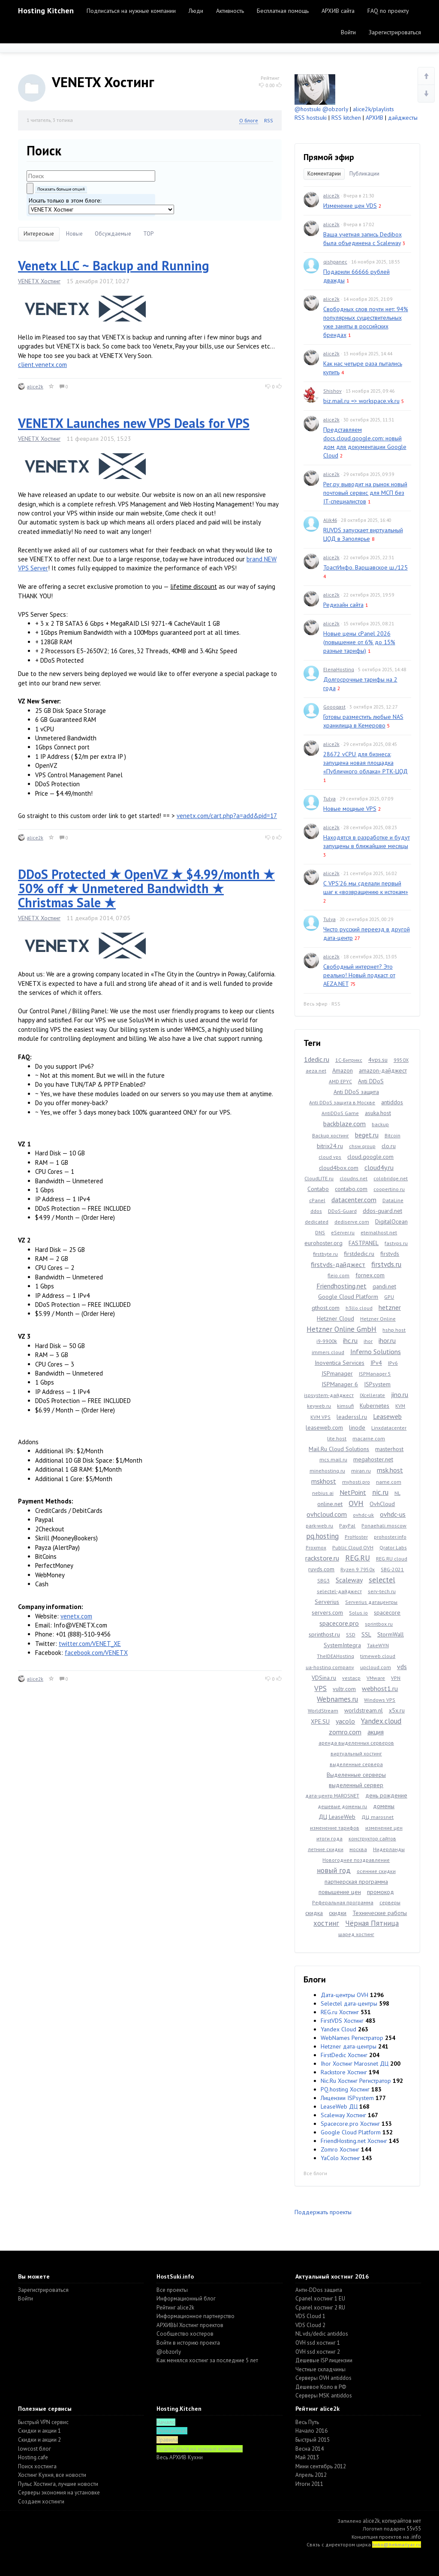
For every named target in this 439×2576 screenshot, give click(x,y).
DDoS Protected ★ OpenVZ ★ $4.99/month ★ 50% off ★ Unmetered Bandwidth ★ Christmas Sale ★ (146, 888)
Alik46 (330, 520)
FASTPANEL (364, 1243)
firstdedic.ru (359, 1254)
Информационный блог (186, 2298)
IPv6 (393, 1363)
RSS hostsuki (311, 117)
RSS (268, 120)
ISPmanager (337, 1373)
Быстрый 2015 (312, 2439)
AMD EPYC (340, 1081)
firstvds (389, 1254)
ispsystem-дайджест (329, 1395)
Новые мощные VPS (349, 808)
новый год (334, 1870)
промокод (380, 1892)
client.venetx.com (42, 365)
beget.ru (367, 1134)
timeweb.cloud (377, 1656)
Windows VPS (379, 1700)
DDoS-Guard (342, 1211)
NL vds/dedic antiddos (321, 2333)
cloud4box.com (338, 1168)
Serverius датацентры (371, 1602)
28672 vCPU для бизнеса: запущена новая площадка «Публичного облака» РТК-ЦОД (365, 762)
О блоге (248, 120)
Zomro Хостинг (340, 2149)
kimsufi (345, 1406)
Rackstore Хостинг (344, 2072)
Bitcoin (392, 1135)
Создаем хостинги (41, 2501)
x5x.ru (397, 1710)
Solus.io (358, 1612)
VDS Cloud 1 (310, 2316)
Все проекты (172, 2290)
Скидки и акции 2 (39, 2439)
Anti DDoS (371, 1081)
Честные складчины (320, 2369)
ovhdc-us (393, 1514)
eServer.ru (343, 1232)
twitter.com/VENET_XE (90, 1644)
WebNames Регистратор (352, 2038)
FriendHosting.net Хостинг (354, 2141)
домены (383, 1806)
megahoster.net (373, 1459)
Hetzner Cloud (335, 1318)
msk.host (390, 1470)
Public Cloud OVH (352, 1547)
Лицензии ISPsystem (347, 2098)
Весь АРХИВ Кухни (179, 2457)
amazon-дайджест (383, 1070)
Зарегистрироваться (395, 32)
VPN (395, 1678)
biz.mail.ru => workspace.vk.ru (361, 401)
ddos (316, 1211)
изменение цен (384, 1827)
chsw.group (362, 1146)
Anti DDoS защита (356, 1092)
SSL (366, 1634)
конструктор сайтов (372, 1838)
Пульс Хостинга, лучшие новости (58, 2484)
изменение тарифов (334, 1827)
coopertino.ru (389, 1189)
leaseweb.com (324, 1427)
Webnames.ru (337, 1699)
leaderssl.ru (352, 1417)
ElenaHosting (338, 669)
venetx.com (76, 1616)
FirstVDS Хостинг (342, 2020)
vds (402, 1666)
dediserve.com (351, 1221)
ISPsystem (377, 1384)
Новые (74, 233)
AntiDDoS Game (340, 1113)
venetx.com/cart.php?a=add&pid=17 (227, 816)
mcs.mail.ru (333, 1459)
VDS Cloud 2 (310, 2325)
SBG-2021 (392, 1569)
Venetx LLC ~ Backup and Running (113, 265)
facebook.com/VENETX (96, 1653)
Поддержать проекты (323, 2212)
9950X (401, 1060)
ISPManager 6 (340, 1384)
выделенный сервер (356, 1785)
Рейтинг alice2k (175, 2307)
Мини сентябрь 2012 (320, 2466)
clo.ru (389, 1146)
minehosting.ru (327, 1470)
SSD (350, 1634)
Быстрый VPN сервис (43, 2422)
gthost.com (326, 1308)
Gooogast (334, 706)
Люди (196, 11)
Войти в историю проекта (188, 2342)
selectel (382, 1580)
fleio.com (338, 1275)
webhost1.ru (380, 1688)
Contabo (318, 1189)
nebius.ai (323, 1493)
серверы (389, 1902)
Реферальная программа (342, 1902)
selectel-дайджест (339, 1591)
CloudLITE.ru (319, 1178)
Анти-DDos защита (318, 2290)
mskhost (323, 1481)
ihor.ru (387, 1340)
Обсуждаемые (113, 233)
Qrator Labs (393, 1547)
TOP (148, 233)
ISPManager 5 (375, 1373)
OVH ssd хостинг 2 (317, 2351)
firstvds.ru (386, 1264)
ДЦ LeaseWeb (337, 1817)
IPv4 (376, 1363)
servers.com (327, 1612)
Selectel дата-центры (349, 2003)
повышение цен (340, 1892)
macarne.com (368, 1438)
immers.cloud (328, 1352)
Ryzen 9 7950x (357, 1569)
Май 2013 (307, 2457)
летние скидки (325, 1849)
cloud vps (330, 1157)
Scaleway (349, 1580)
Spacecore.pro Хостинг (350, 2123)
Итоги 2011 (309, 2484)
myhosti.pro (356, 1482)
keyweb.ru (319, 1406)
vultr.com (344, 1689)
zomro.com (345, 1731)
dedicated (316, 1221)
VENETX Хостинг (39, 281)
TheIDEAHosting (335, 1656)
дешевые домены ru (342, 1806)
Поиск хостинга (37, 2466)
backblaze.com (344, 1123)
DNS (320, 1232)
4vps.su (378, 1060)
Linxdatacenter (388, 1427)
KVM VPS (320, 1417)
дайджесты (403, 117)
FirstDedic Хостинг (344, 2055)
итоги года (329, 1838)
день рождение (386, 1795)
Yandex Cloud (338, 2029)
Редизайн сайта (343, 605)
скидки (337, 1913)
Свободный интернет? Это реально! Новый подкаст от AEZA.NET (359, 975)
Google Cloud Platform (348, 1296)
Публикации (364, 173)
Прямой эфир (329, 157)
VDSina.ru (324, 1678)
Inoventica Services (339, 1363)
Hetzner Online (378, 1318)
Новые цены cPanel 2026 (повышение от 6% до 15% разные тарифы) (359, 642)
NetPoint (353, 1492)
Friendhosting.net (341, 1286)
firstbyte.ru (325, 1254)
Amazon (342, 1070)
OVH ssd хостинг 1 (317, 2342)
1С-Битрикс (348, 1060)
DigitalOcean (391, 1221)
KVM (400, 1406)
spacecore (387, 1612)
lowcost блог (34, 2448)
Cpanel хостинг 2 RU (320, 2307)
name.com (388, 1482)
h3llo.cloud (359, 1308)
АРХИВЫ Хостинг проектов (189, 2325)
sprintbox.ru (379, 1624)
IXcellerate (372, 1395)
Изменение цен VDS (350, 205)
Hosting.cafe (33, 2457)
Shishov (332, 391)
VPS (320, 1688)
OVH (356, 1503)
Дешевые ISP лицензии (323, 2360)
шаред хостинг (356, 1934)
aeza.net (316, 1070)
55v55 (413, 2528)
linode (357, 1427)
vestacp (351, 1678)
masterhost (389, 1449)
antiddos (392, 1102)
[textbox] (91, 176)
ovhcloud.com (327, 1514)
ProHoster (356, 1536)
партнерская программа (356, 1881)
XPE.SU (320, 1721)
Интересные (39, 233)
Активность (230, 11)
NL (397, 1493)
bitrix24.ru (330, 1146)
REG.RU (357, 1558)
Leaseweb (387, 1416)
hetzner (390, 1307)
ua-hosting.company (330, 1667)
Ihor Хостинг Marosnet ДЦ (354, 2063)
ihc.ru (350, 1340)
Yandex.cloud (381, 1721)
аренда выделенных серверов (356, 1743)
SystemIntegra (342, 1645)
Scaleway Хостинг (343, 2115)
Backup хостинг (330, 1135)
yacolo (345, 1721)
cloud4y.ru (379, 1167)
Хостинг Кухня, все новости (52, 2475)
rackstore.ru (322, 1558)
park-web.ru (319, 1525)
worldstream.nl (363, 1710)
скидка (314, 1913)
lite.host (336, 1438)
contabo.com (351, 1189)
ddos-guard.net (382, 1211)
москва (358, 1849)
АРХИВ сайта (338, 11)
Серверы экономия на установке (59, 2492)
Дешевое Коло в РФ (320, 2387)
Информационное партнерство (195, 2316)
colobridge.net (390, 1178)
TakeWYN (378, 1645)
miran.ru (361, 1470)
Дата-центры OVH (344, 1995)
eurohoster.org (323, 1243)
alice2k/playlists (373, 109)
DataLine (392, 1200)
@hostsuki (308, 109)
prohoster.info (390, 1536)
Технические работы (379, 1913)
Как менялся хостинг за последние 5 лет (207, 2360)
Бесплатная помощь (283, 11)
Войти (348, 32)
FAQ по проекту (388, 11)
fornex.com (370, 1275)
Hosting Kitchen (46, 10)
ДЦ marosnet (377, 1817)
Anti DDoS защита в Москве (342, 1102)
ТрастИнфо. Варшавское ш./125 (365, 567)
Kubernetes (374, 1405)
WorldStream (323, 1710)
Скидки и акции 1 (39, 2430)
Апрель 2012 (311, 2475)
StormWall (390, 1634)
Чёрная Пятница (372, 1923)
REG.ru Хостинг (340, 2012)
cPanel (317, 1200)
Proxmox (316, 1547)
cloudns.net (353, 1178)
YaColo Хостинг (340, 2158)
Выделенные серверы (356, 1775)
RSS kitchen (346, 117)
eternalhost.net (379, 1232)
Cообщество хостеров (184, 2333)
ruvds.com (321, 1569)
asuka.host (378, 1113)
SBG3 (323, 1580)
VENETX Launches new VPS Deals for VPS (134, 423)
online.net (330, 1504)
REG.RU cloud (391, 1558)
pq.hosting (322, 1536)
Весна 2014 (309, 2448)
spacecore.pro (339, 1623)
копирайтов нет (401, 2520)
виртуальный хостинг (356, 1753)
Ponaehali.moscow (383, 1525)
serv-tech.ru (382, 1591)
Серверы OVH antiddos (323, 2378)
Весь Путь (307, 2422)
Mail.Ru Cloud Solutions (339, 1449)
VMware (376, 1678)
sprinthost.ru (324, 1634)
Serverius (327, 1602)
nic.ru (380, 1492)
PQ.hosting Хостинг (345, 2089)
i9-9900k (326, 1341)
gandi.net (384, 1286)
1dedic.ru (316, 1059)
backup (380, 1124)
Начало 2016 (311, 2430)
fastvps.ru (396, 1243)
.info (415, 2536)
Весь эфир (316, 1003)
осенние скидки (376, 1871)
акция (375, 1731)
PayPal (347, 1525)
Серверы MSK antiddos (323, 2395)
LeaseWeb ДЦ (339, 2106)
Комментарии (324, 173)
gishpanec (335, 261)
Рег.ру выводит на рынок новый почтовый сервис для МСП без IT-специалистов (365, 492)
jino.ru (399, 1394)
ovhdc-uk (363, 1515)
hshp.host (394, 1330)
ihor (368, 1341)
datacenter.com (353, 1199)
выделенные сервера (356, 1764)
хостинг (326, 1923)
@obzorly (335, 109)
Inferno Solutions (375, 1351)
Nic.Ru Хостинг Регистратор (356, 2081)
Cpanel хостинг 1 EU (320, 2298)
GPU (389, 1297)
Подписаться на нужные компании (131, 11)
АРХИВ (374, 117)
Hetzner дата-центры (348, 2046)
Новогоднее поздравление (356, 1860)
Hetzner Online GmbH (341, 1329)
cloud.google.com (370, 1157)
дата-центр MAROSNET (332, 1795)
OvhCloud (382, 1504)
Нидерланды (389, 1849)
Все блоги (315, 2173)
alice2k (35, 386)
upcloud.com (375, 1667)
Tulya (329, 798)
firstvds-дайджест (338, 1264)
